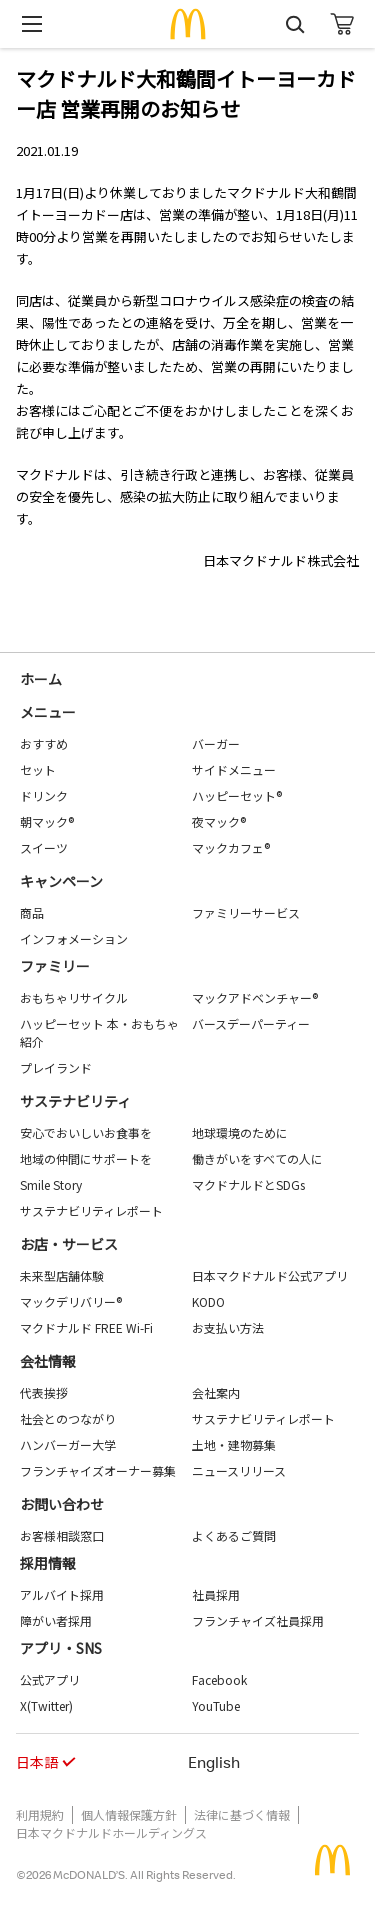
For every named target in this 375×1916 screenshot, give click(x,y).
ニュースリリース (239, 1470)
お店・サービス (69, 1244)
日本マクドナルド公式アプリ (270, 1275)
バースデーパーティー (251, 1023)
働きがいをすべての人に (257, 1158)
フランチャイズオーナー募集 (98, 1470)
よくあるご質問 (234, 1535)
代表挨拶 (44, 1392)
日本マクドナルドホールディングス (111, 1832)
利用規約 (40, 1814)
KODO (208, 1301)
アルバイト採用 (62, 1594)
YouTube (216, 1705)
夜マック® (219, 821)
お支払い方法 (228, 1327)
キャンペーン (61, 881)
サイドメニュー (234, 769)
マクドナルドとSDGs (248, 1184)
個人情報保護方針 (129, 1814)
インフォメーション (74, 938)
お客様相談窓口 (62, 1535)
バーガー (216, 743)
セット (38, 769)
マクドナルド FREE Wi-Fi (86, 1327)
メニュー (48, 712)
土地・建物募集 (234, 1444)
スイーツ (44, 847)
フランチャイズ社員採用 (258, 1620)
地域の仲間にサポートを (86, 1158)
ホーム (41, 679)
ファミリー (55, 966)
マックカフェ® (231, 847)
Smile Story (51, 1184)
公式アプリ (50, 1679)
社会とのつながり (68, 1418)
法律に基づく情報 (242, 1814)
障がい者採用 (56, 1620)
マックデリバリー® (71, 1301)
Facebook (219, 1679)
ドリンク (44, 795)
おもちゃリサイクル (74, 997)
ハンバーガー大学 (68, 1444)
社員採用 (216, 1594)
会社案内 (216, 1392)
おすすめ (44, 743)
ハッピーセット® (237, 795)
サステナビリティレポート (91, 1210)
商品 (32, 912)
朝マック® (47, 821)
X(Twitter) (46, 1705)
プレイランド (56, 1067)
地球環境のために (240, 1132)
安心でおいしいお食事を (86, 1132)
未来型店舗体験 (62, 1275)
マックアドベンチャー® (255, 997)
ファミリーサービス (246, 912)
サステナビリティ (75, 1101)
